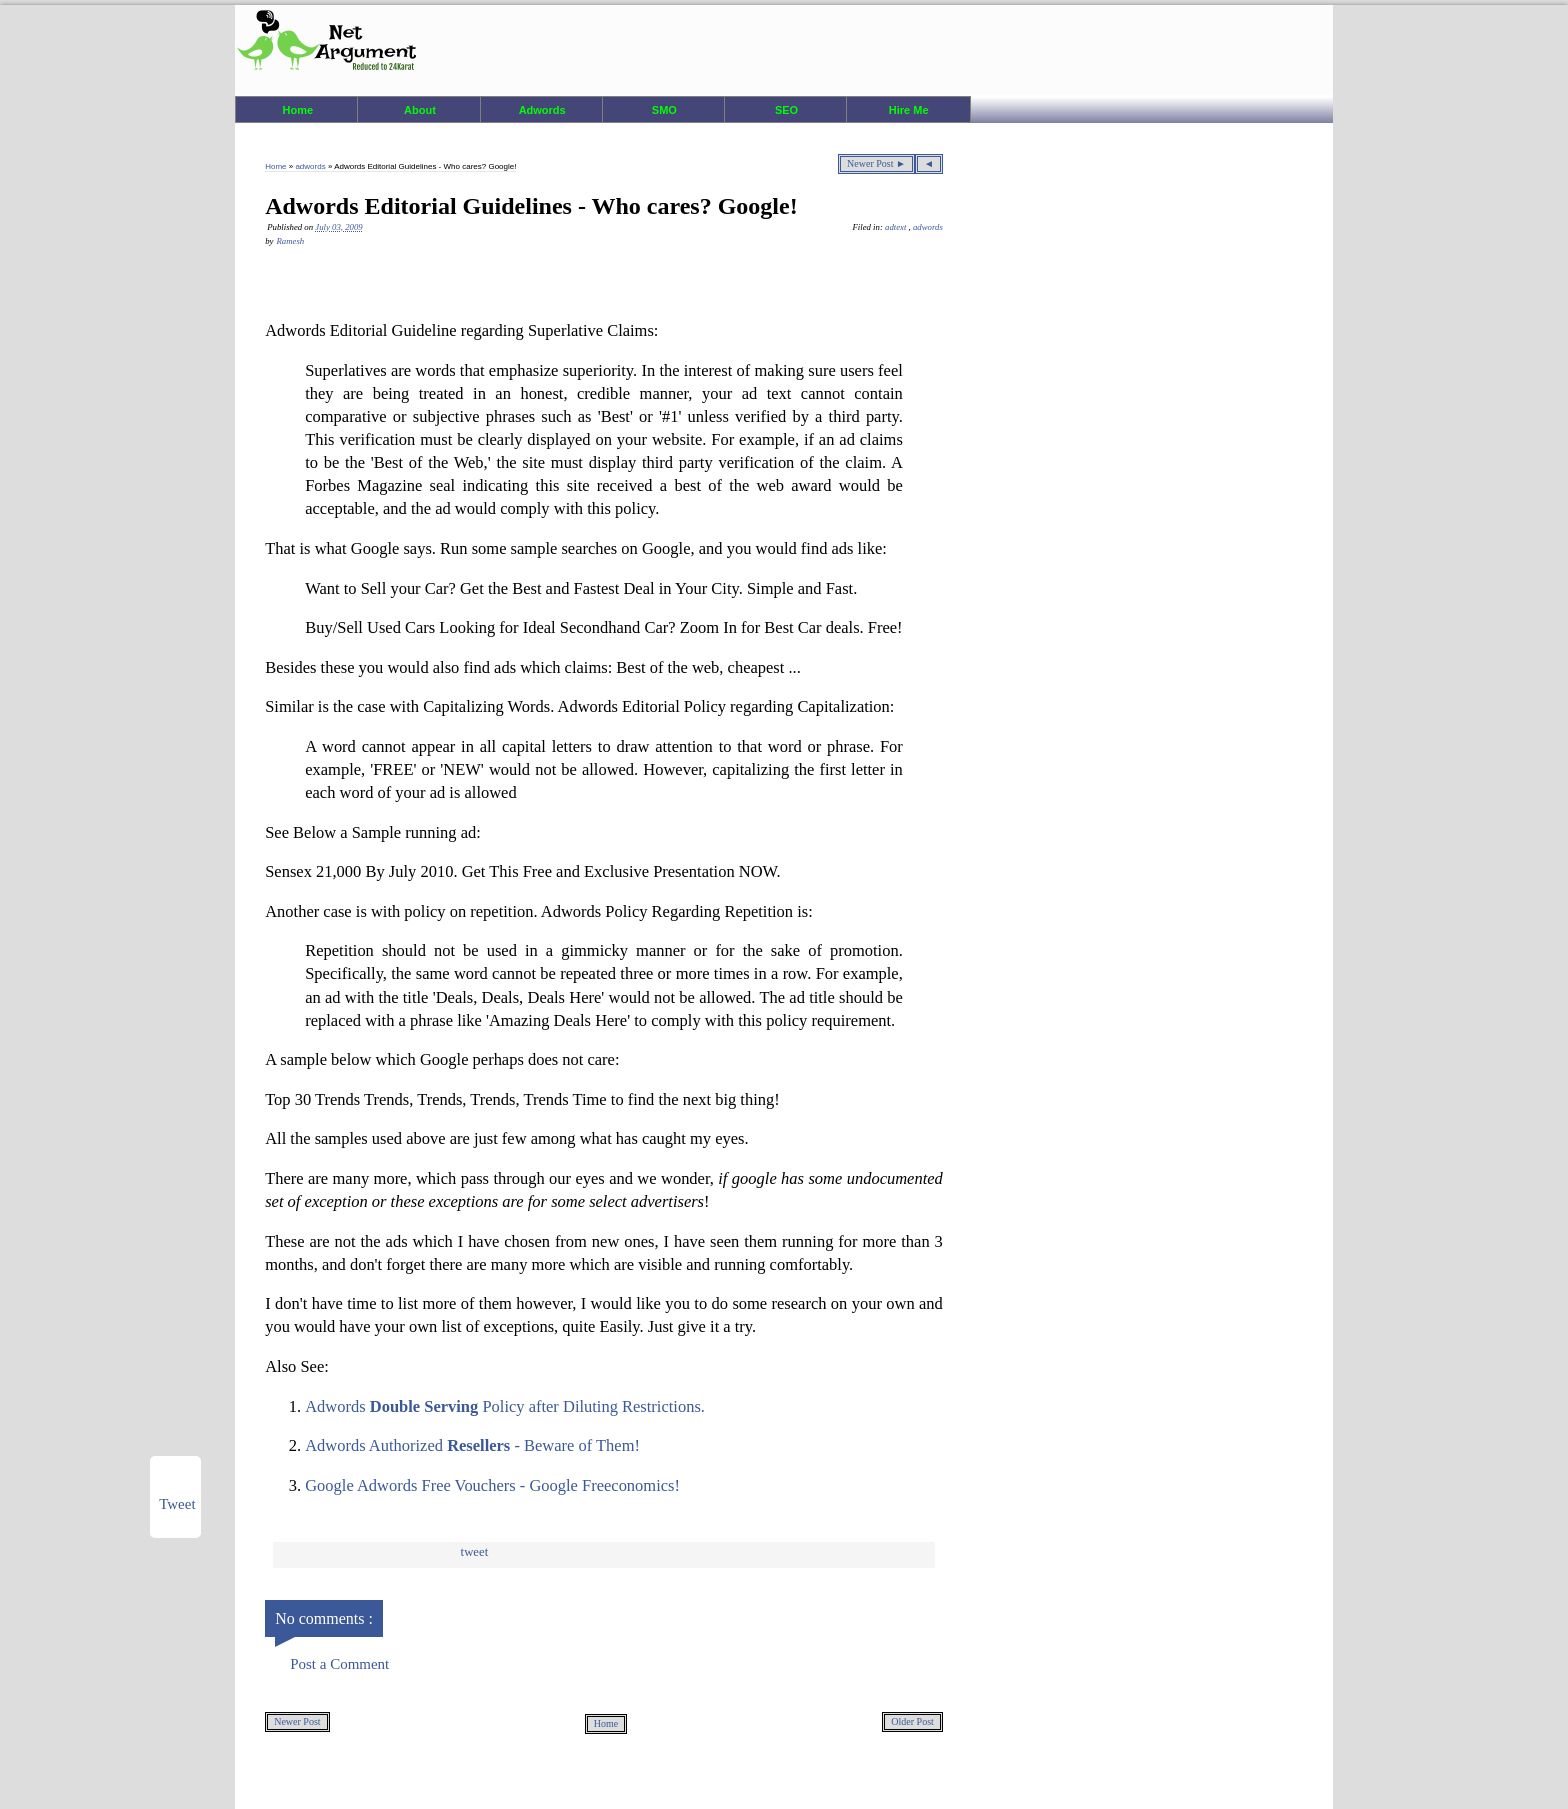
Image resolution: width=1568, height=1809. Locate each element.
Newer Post (297, 1721)
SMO (664, 110)
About (420, 110)
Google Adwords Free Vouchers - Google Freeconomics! (492, 1485)
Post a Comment (339, 1664)
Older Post (912, 1721)
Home (298, 110)
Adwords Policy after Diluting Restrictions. (505, 1406)
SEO (786, 110)
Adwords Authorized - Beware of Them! (472, 1445)
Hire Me (909, 110)
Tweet (475, 1552)
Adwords (542, 110)
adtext (897, 227)
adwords (311, 166)
